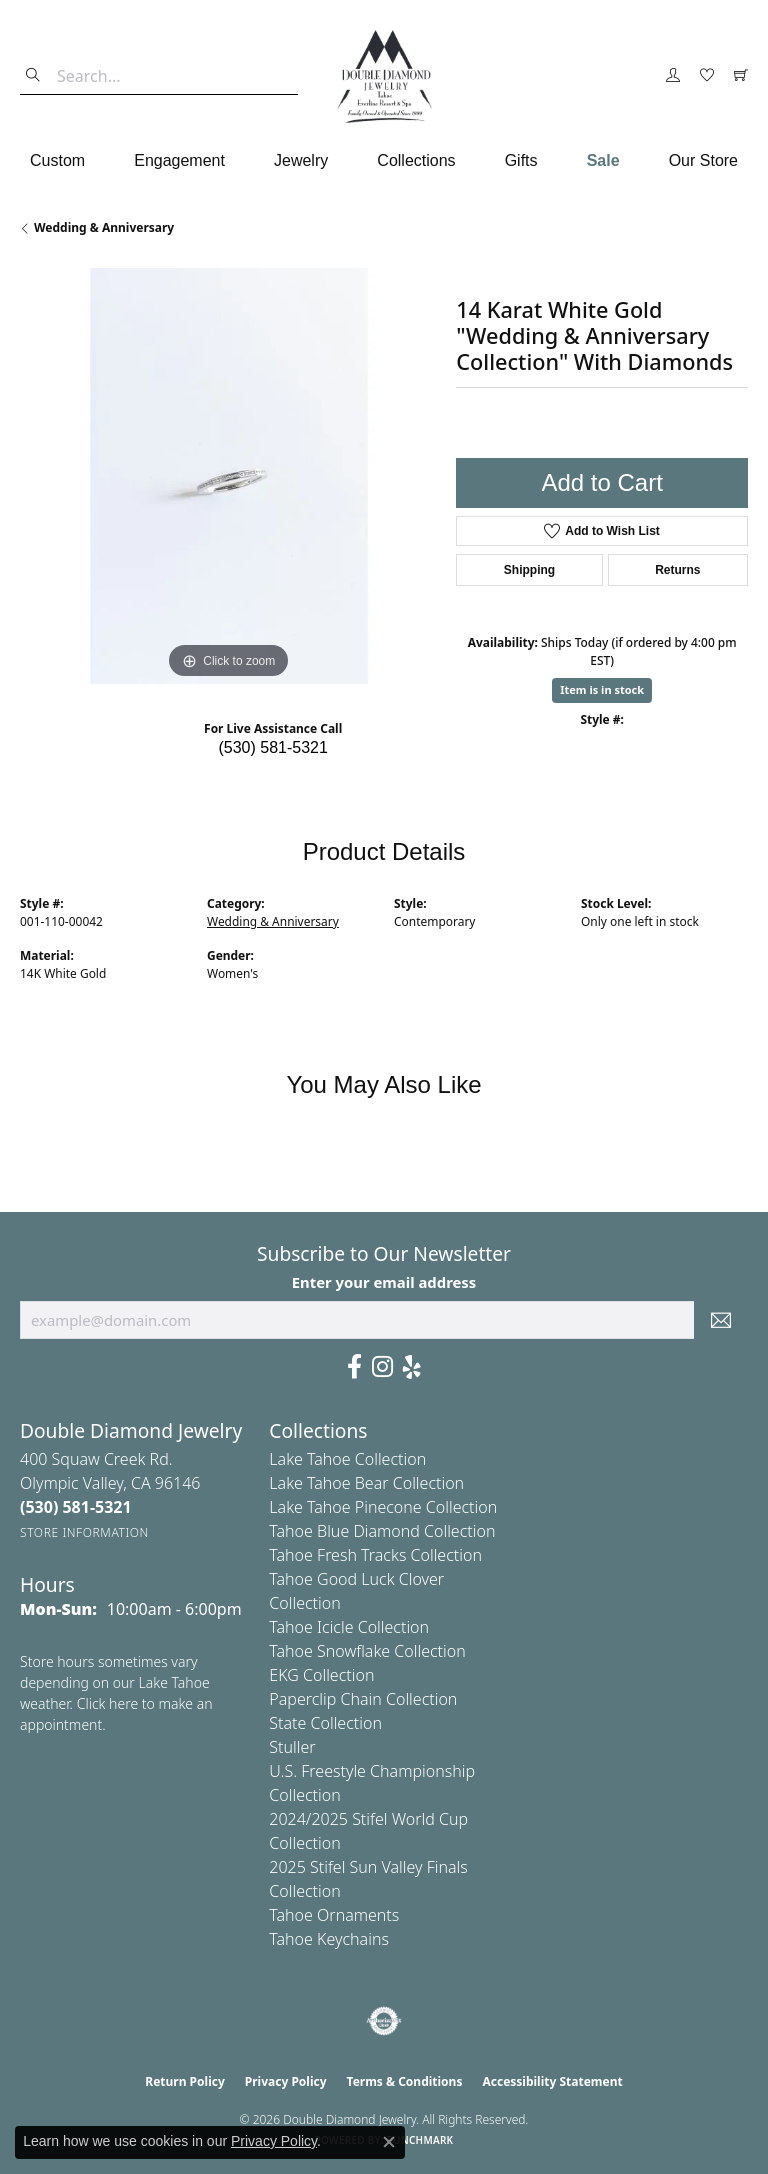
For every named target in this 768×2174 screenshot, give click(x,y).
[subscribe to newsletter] (721, 1320)
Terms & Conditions (405, 2081)
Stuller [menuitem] (292, 1747)
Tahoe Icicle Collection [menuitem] (349, 1627)
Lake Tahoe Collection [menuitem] (347, 1459)
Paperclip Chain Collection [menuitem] (363, 1699)
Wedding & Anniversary (104, 227)
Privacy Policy (286, 2081)
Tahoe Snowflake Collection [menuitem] (367, 1651)
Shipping (529, 570)
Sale (603, 160)
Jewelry (301, 160)
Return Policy (185, 2081)
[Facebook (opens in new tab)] (354, 1367)
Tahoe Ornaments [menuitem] (334, 1915)
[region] (228, 476)
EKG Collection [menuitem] (321, 1675)
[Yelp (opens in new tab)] (412, 1367)
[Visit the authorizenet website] (384, 2021)
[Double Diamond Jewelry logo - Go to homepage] (384, 76)
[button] (673, 76)
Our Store (703, 160)
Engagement (179, 160)
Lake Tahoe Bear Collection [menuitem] (366, 1483)
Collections (416, 160)
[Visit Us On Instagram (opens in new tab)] (382, 1367)
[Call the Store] (76, 1507)
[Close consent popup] (389, 2142)
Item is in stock (602, 689)
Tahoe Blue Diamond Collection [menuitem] (382, 1531)
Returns (677, 570)
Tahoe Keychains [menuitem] (329, 1939)
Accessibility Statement (552, 2081)
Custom (57, 160)
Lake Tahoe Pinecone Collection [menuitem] (383, 1507)
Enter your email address (384, 1282)
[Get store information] (84, 1532)
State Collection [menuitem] (325, 1723)
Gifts (521, 160)
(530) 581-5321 (272, 747)
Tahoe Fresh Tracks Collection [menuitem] (375, 1555)
